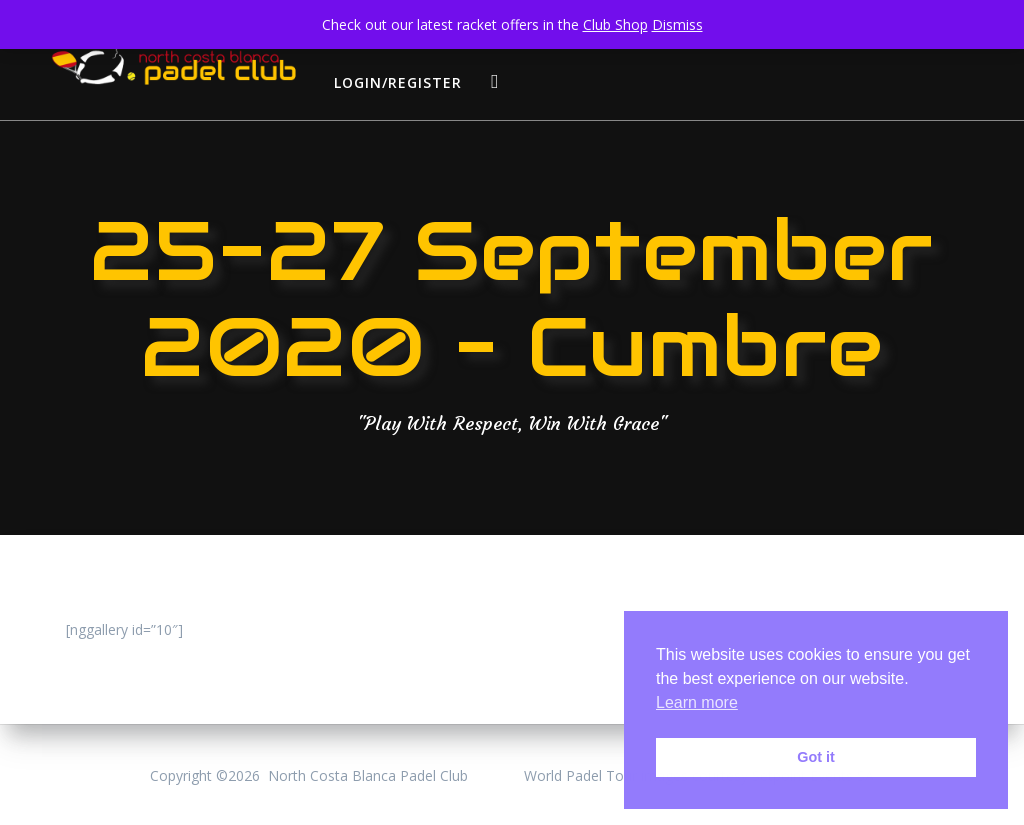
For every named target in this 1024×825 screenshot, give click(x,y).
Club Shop (615, 24)
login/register (398, 82)
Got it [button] (816, 757)
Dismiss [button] (677, 24)
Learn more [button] (697, 702)
